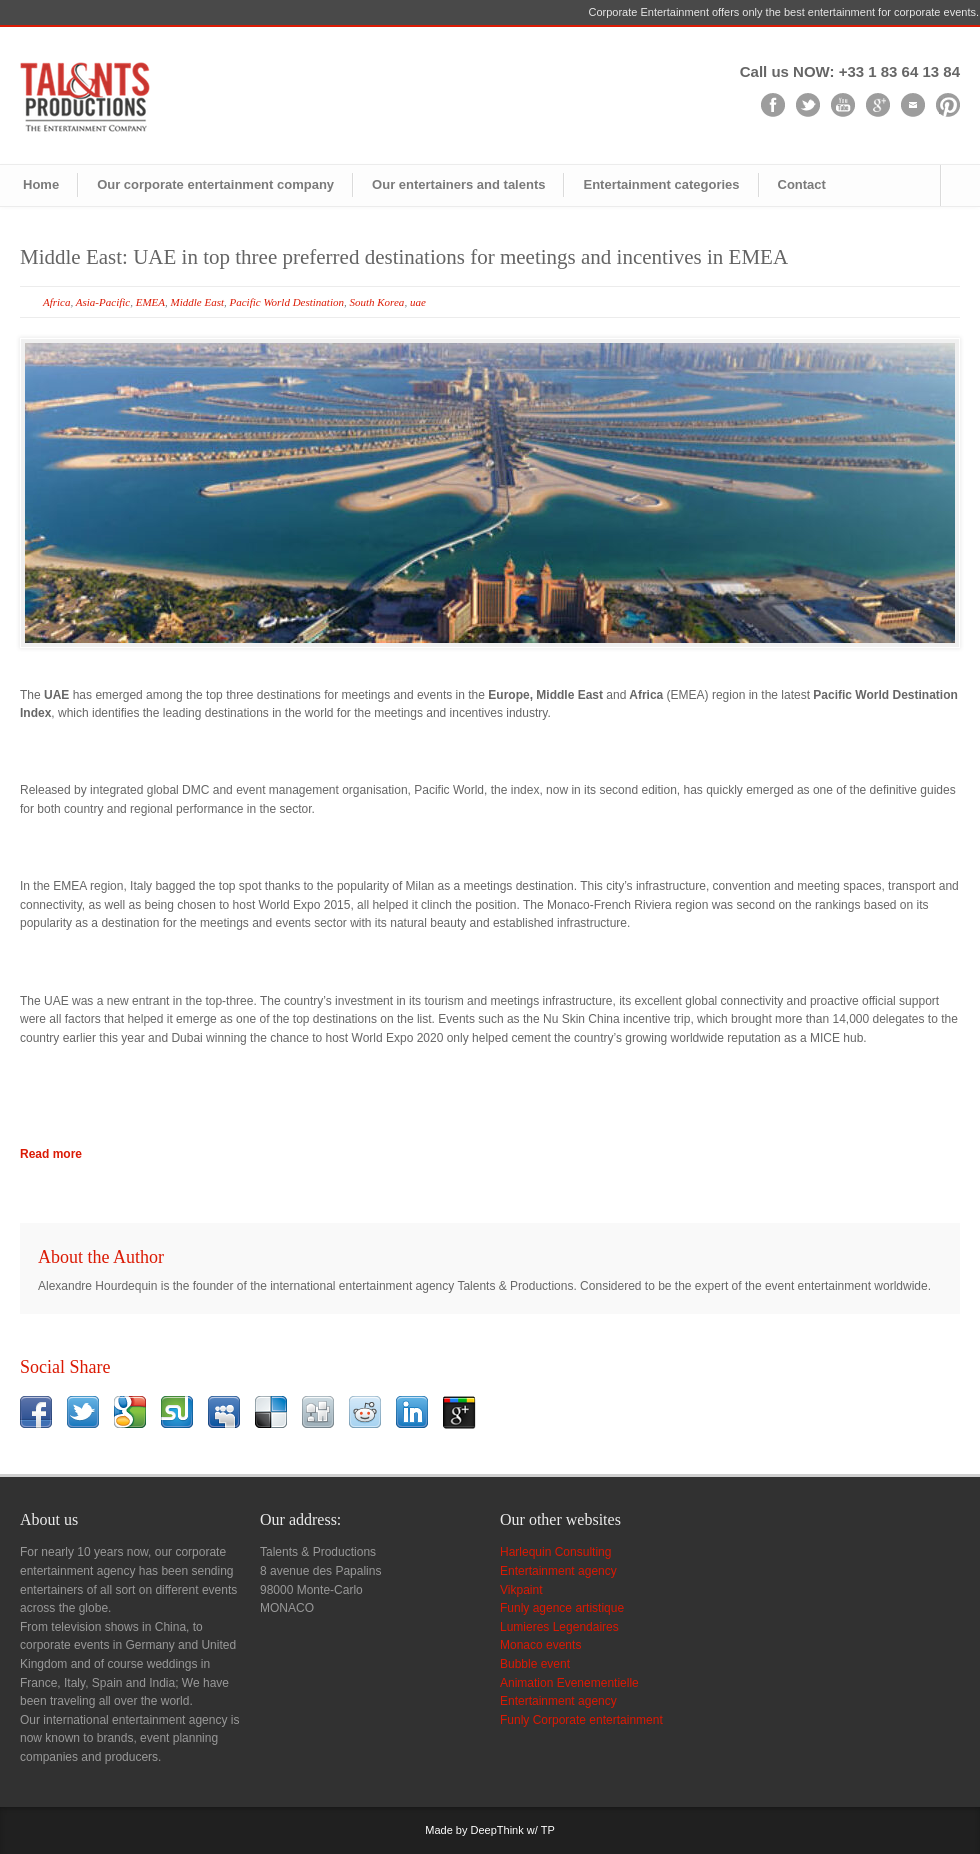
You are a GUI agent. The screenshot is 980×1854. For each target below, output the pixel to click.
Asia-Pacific (103, 302)
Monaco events (540, 1645)
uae (418, 302)
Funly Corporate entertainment (581, 1720)
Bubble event (535, 1664)
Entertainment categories (661, 184)
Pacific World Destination (286, 302)
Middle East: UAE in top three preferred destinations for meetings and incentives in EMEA (404, 257)
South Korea (376, 302)
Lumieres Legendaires (559, 1627)
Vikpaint (521, 1590)
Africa (57, 302)
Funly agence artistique (562, 1608)
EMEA (150, 302)
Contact (802, 184)
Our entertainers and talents (458, 184)
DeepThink (497, 1830)
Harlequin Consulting (555, 1552)
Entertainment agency (558, 1571)
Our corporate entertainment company (215, 184)
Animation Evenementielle (569, 1683)
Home (41, 184)
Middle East (197, 302)
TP (548, 1830)
